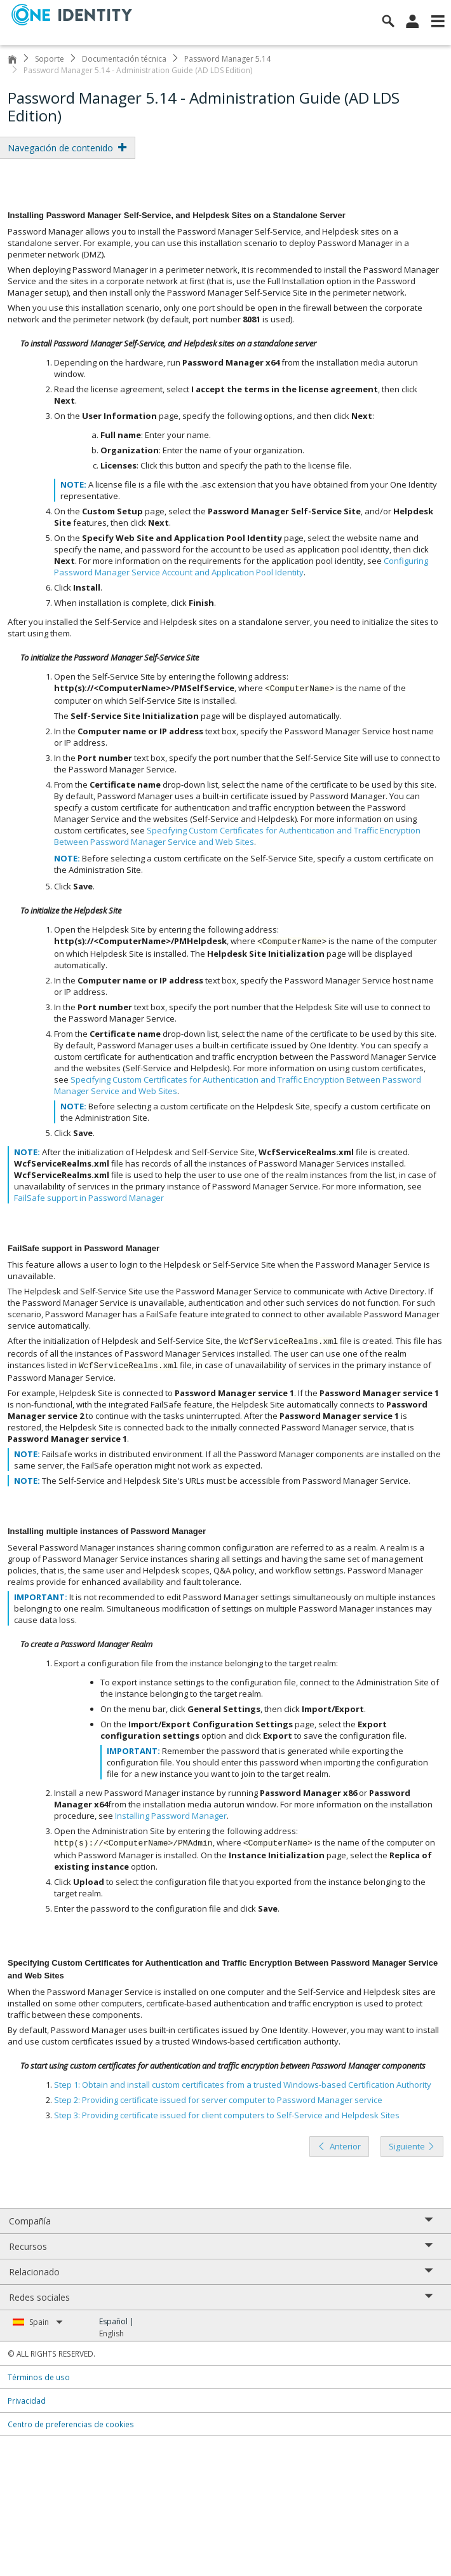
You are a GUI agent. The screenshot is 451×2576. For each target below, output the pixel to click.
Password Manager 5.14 (227, 58)
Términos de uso (39, 2377)
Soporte (49, 58)
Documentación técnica (124, 58)
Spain (46, 2322)
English (111, 2333)
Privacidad (27, 2400)
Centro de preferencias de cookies (71, 2424)
